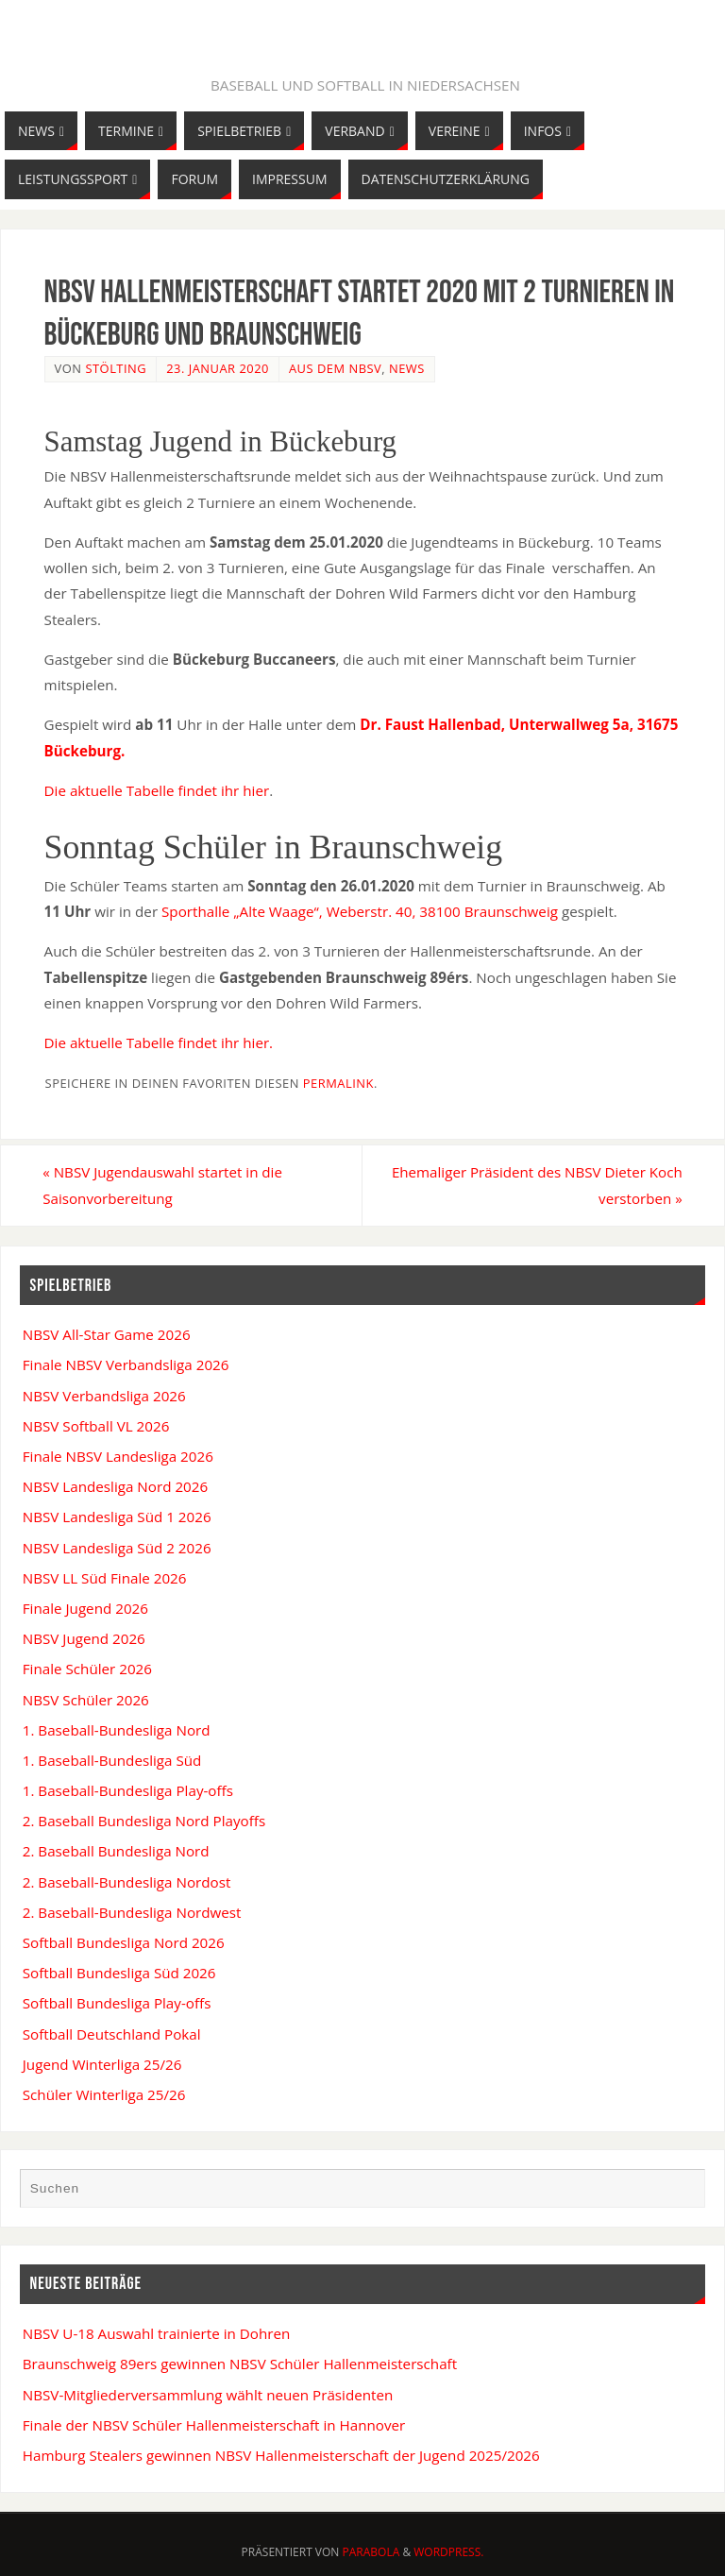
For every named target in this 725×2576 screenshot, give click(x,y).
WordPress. (448, 2552)
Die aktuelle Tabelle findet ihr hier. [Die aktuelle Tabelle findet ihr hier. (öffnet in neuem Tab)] (159, 1042)
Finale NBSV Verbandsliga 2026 (126, 1365)
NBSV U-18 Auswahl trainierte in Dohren (157, 2333)
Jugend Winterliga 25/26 (102, 2064)
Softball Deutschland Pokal (112, 2034)
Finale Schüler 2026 (87, 1668)
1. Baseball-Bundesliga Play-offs (128, 1790)
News (407, 368)
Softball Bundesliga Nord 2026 (124, 1942)
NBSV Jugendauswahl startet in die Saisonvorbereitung (164, 1184)
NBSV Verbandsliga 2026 (104, 1395)
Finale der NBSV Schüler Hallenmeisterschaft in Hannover (214, 2424)
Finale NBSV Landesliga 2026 (118, 1456)
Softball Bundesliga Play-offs (117, 2003)
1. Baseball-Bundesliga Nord (117, 1729)
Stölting (115, 368)
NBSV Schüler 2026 (86, 1699)
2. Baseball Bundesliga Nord (116, 1851)
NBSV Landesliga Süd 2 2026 (117, 1547)
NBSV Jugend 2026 (84, 1638)
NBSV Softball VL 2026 (96, 1425)
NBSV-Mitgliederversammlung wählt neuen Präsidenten (208, 2394)
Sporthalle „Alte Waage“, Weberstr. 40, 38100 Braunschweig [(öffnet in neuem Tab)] (359, 911)
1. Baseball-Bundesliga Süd (112, 1760)
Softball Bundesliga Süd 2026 (119, 1972)
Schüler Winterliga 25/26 (104, 2094)
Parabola (371, 2552)
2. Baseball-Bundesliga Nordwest (132, 1912)
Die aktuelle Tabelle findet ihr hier (157, 790)
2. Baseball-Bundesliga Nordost (127, 1882)
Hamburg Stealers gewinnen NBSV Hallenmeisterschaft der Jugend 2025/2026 (281, 2455)
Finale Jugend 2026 (85, 1608)
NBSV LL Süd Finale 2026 (105, 1577)
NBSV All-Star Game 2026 (107, 1334)
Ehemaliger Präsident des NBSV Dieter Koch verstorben (536, 1184)
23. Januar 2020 (217, 368)
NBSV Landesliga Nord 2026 (115, 1486)
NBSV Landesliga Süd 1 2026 (117, 1517)
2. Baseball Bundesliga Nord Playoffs (144, 1820)
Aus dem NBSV (335, 368)
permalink (338, 1083)
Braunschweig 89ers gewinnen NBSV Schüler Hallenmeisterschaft (240, 2364)
